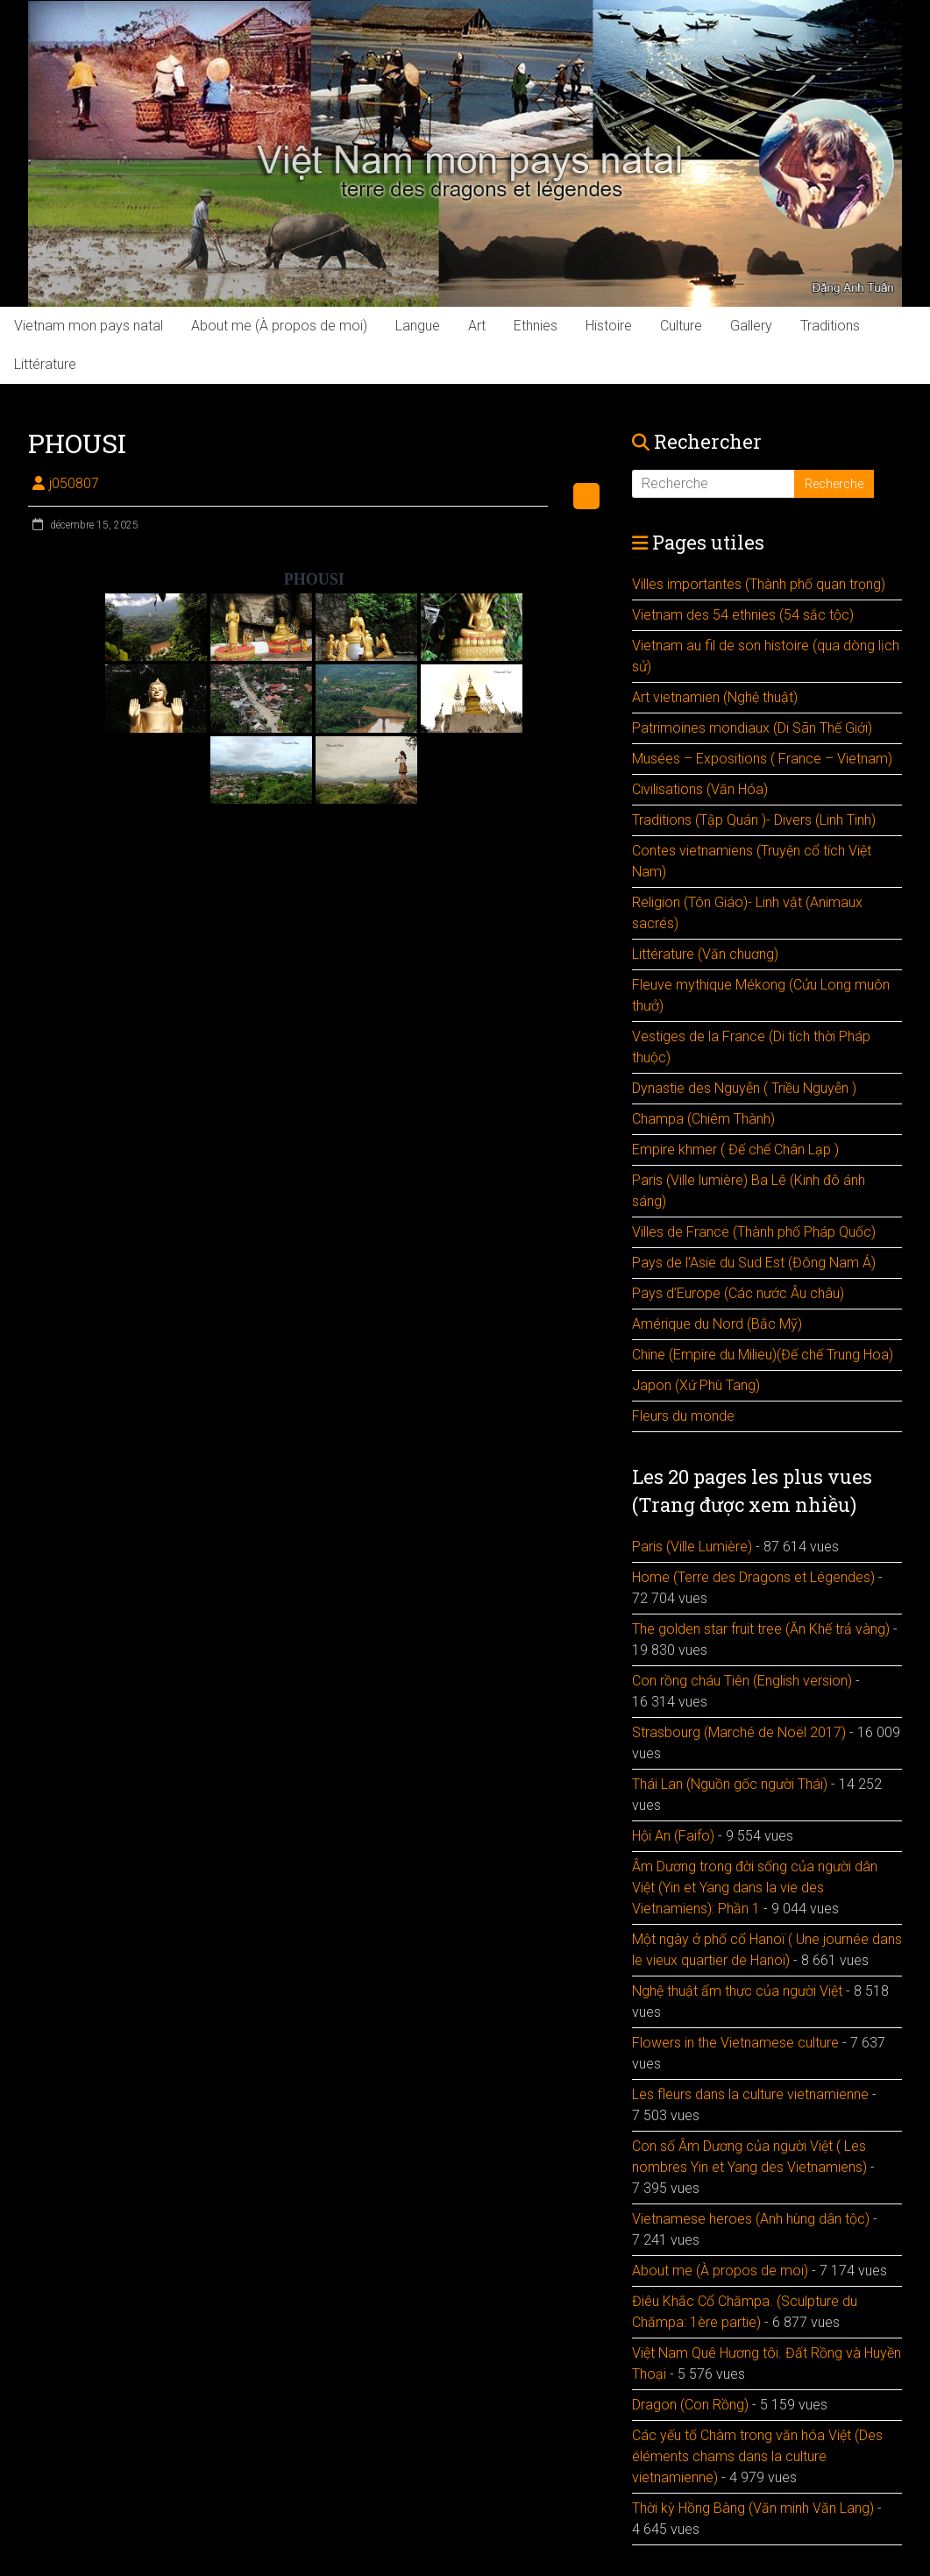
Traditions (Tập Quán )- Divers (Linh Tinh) (754, 820)
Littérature (45, 364)
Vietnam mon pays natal (88, 325)
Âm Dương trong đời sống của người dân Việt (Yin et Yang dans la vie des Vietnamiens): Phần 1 (754, 1887)
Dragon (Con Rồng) (690, 2404)
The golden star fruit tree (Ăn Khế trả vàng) (761, 1629)
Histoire (609, 325)
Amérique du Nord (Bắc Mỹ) (717, 1324)
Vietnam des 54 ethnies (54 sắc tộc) (743, 615)
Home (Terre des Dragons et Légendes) (753, 1577)
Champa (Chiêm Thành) (703, 1119)
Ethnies (535, 325)
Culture (681, 325)
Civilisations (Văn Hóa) (700, 789)
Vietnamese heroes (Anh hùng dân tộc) (751, 2219)
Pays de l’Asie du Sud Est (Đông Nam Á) (754, 1262)
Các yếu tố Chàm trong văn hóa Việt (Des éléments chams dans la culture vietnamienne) (757, 2456)
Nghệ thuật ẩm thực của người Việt (737, 1991)
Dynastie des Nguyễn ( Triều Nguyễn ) (744, 1088)
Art (477, 325)
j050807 (74, 483)
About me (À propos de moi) (279, 325)
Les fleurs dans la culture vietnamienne (750, 2094)
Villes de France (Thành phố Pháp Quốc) (754, 1232)
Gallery (751, 325)
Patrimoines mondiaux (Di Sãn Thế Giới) (752, 728)
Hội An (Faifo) (673, 1835)
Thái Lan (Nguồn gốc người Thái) (729, 1784)
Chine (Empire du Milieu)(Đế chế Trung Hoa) (762, 1354)
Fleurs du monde (683, 1416)
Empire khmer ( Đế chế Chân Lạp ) (735, 1149)
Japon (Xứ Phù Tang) (696, 1385)
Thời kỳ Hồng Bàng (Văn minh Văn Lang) (753, 2508)
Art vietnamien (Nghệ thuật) (715, 697)
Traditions (830, 325)
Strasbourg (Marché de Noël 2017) (739, 1732)
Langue (417, 325)
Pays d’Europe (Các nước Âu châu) (738, 1293)
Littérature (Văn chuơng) (705, 954)
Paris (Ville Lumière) (692, 1546)
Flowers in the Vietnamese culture (735, 2042)
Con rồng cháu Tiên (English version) (742, 1680)
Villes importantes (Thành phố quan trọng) (758, 584)
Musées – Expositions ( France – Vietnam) (762, 758)
